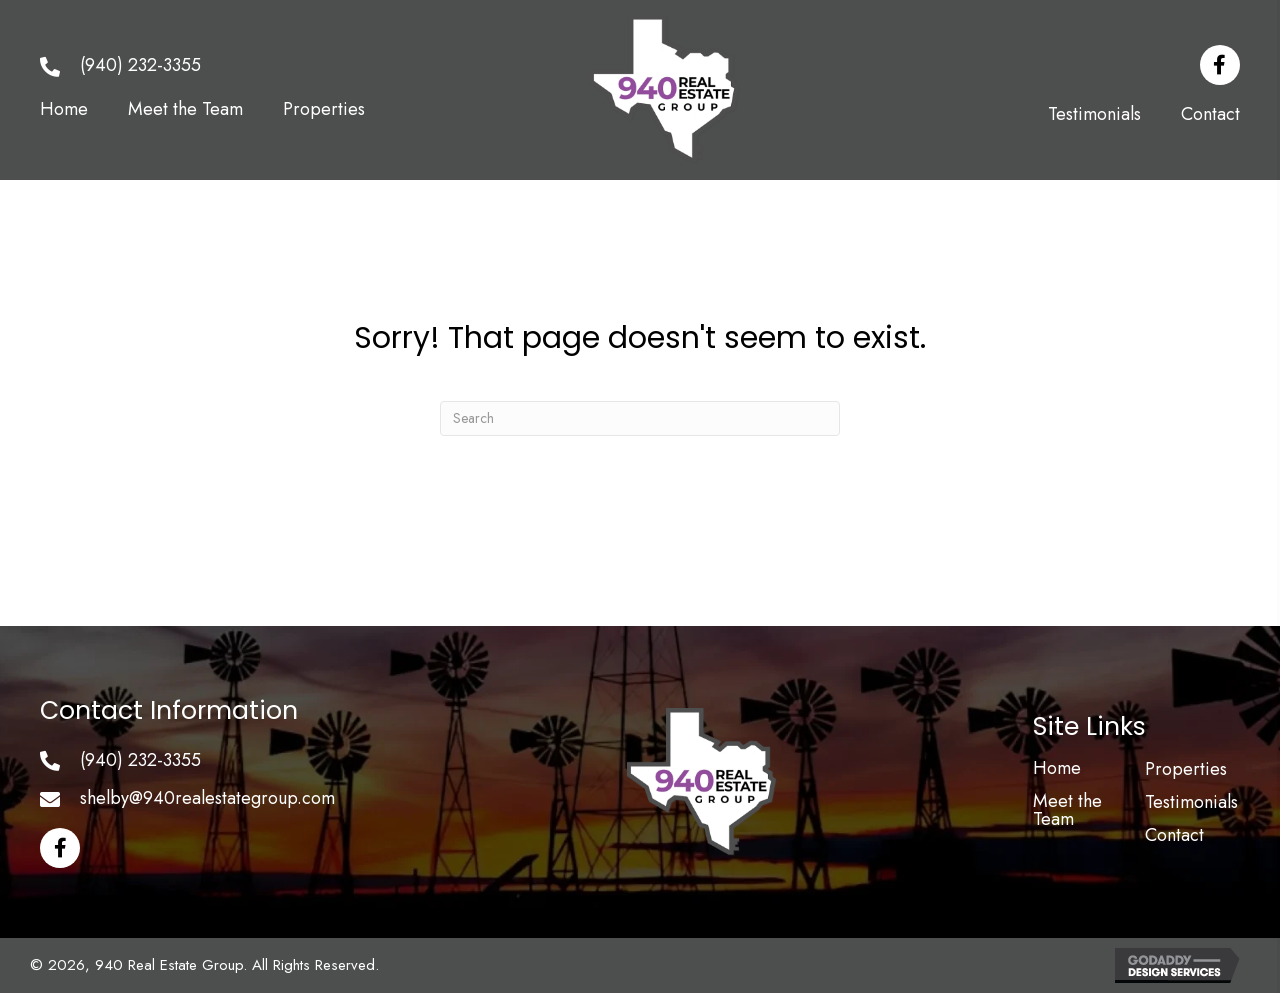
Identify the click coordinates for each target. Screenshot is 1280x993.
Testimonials (1191, 802)
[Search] (640, 418)
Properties (1186, 769)
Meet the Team (1067, 810)
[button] (1220, 65)
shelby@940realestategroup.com (207, 798)
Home (1057, 768)
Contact (1174, 835)
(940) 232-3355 (140, 65)
